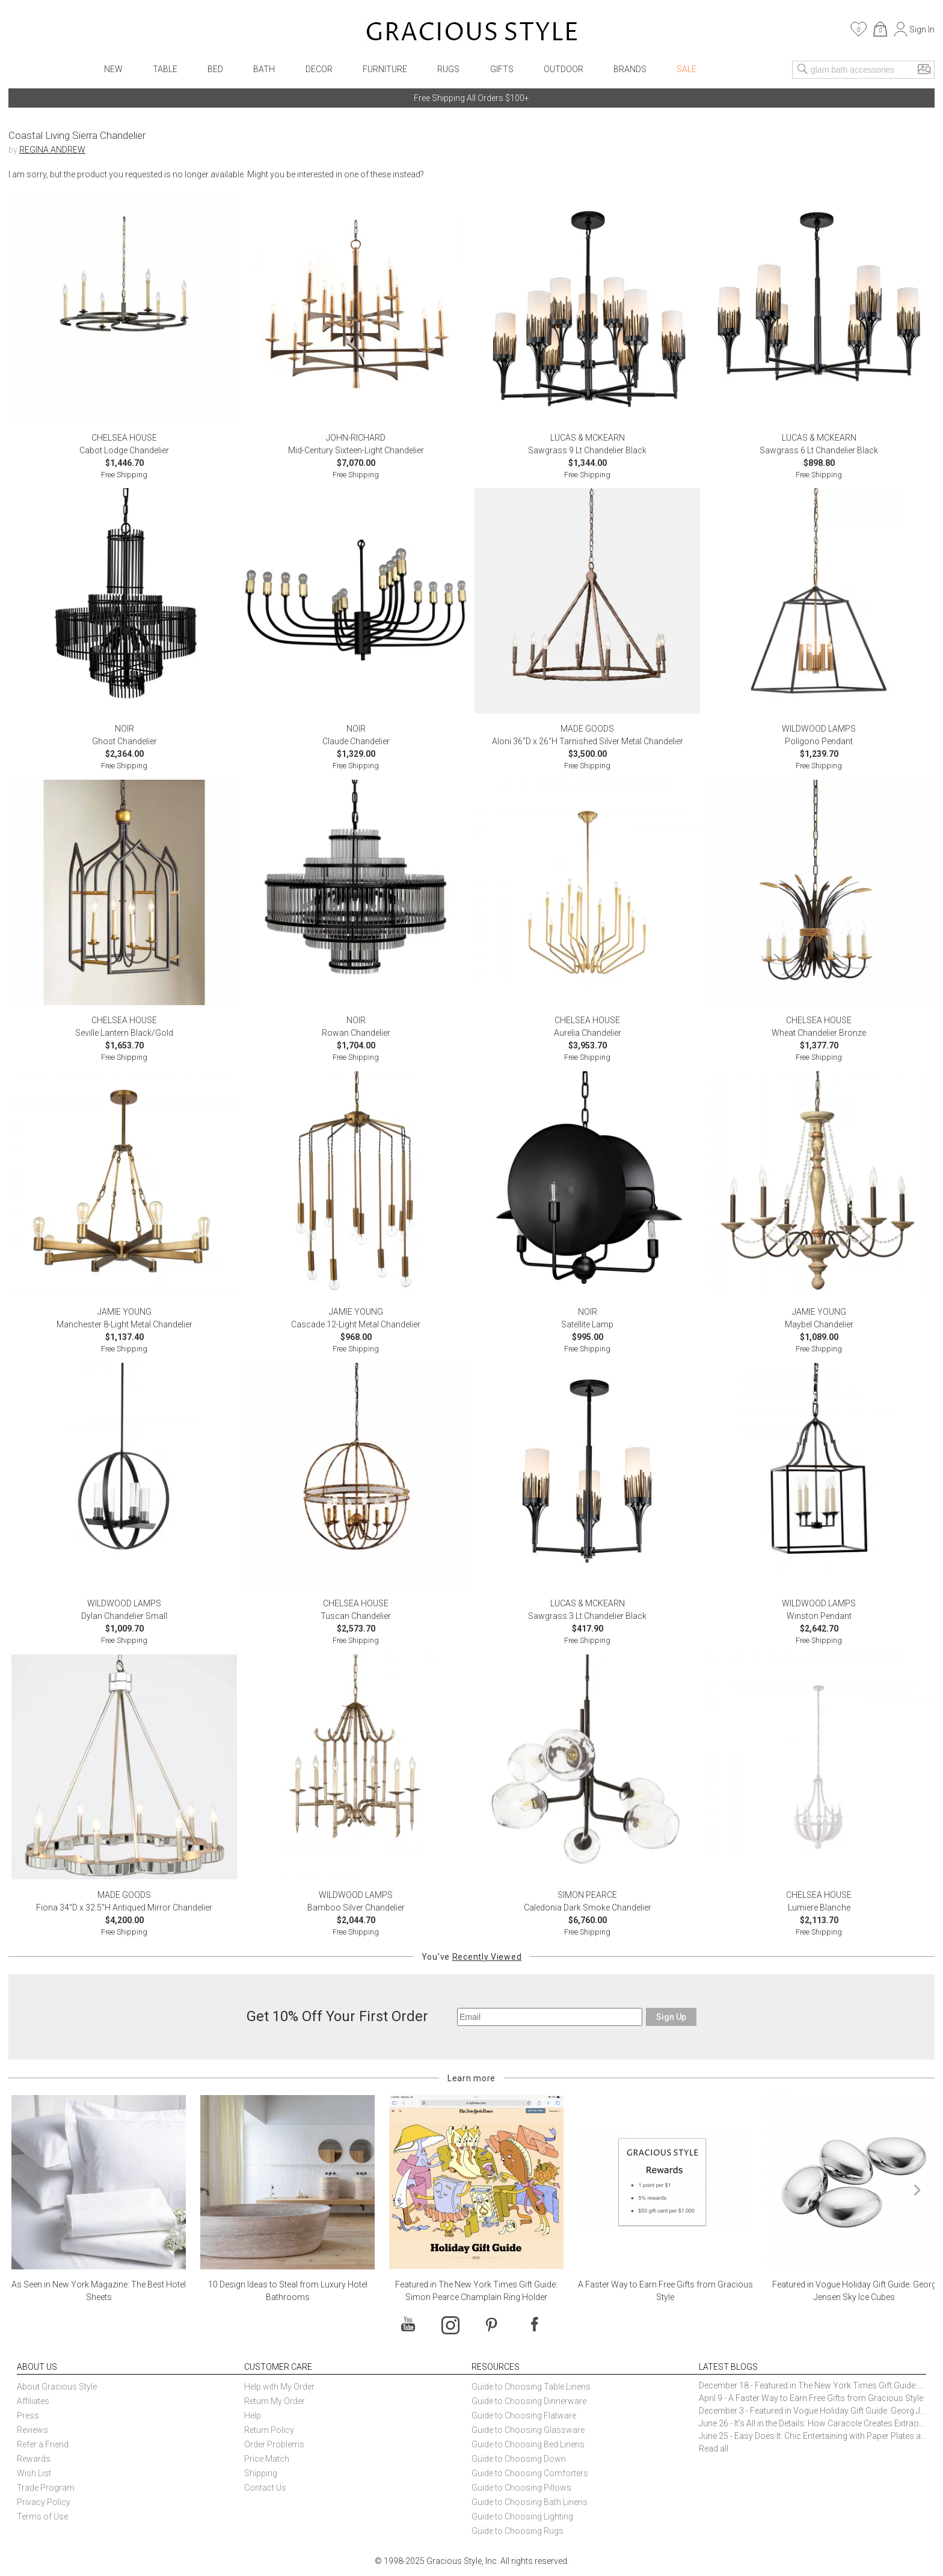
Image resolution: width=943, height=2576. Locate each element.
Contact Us (265, 2487)
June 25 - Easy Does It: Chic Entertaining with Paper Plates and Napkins (812, 2436)
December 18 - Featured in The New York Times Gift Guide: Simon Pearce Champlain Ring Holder (812, 2385)
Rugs (448, 69)
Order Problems (274, 2444)
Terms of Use (42, 2516)
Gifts (502, 69)
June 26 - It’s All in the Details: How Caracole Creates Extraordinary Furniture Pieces (812, 2423)
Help (252, 2415)
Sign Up (671, 2017)
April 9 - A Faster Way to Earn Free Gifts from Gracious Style (811, 2398)
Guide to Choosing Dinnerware (529, 2401)
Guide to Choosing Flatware (524, 2415)
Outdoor (563, 69)
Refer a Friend (43, 2444)
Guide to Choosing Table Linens (531, 2386)
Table (165, 69)
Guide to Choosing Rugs (518, 2531)
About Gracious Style (57, 2386)
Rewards (34, 2459)
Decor (319, 69)
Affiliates (33, 2401)
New (113, 69)
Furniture (385, 69)
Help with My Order (279, 2386)
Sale (686, 69)
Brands (630, 69)
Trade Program (46, 2487)
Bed (215, 69)
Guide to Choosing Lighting (523, 2516)
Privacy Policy (43, 2502)
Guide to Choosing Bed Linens (528, 2444)
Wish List (34, 2473)
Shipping (260, 2473)
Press (28, 2415)
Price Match (266, 2459)
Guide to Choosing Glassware (528, 2430)
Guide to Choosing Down (519, 2459)
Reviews (32, 2430)
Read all (713, 2448)
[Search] (803, 70)
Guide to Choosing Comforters (530, 2473)
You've (471, 1957)
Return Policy (269, 2430)
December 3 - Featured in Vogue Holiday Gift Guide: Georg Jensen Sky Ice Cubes (812, 2410)
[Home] (471, 33)
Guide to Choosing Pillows (522, 2487)
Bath (264, 69)
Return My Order (274, 2401)
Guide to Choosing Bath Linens (530, 2502)
